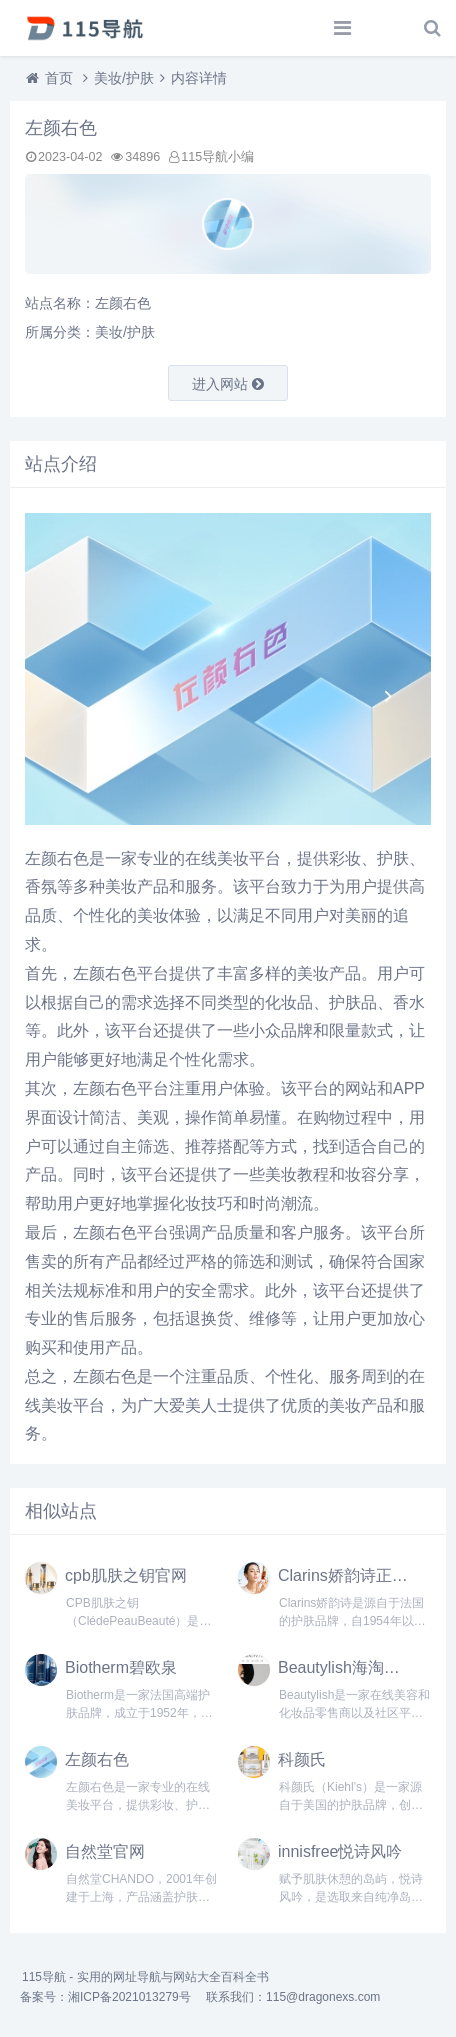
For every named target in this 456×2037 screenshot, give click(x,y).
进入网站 (228, 384)
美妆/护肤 (124, 78)
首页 (59, 78)
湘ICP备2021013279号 (129, 1997)
